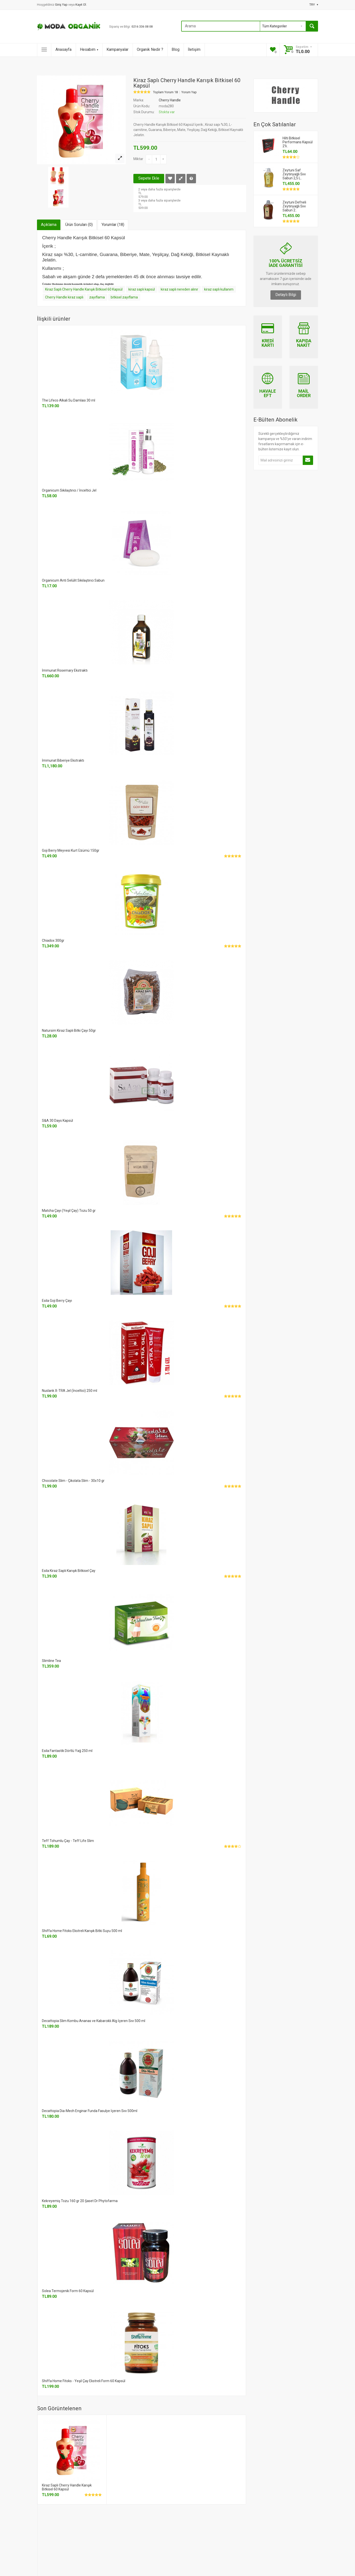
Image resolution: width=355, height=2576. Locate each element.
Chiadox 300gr (53, 940)
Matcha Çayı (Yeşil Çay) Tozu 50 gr (69, 1211)
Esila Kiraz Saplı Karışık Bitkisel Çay (68, 1571)
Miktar (138, 159)
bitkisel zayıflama (124, 297)
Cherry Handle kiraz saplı (64, 297)
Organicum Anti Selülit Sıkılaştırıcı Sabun (73, 580)
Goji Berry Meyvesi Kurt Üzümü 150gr (70, 850)
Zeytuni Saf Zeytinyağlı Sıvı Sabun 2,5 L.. (294, 174)
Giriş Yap (61, 4)
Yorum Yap (189, 92)
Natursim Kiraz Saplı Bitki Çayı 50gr (69, 1030)
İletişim (194, 49)
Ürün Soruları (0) (79, 224)
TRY (313, 4)
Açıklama (48, 224)
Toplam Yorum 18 (165, 92)
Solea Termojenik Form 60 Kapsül (68, 2291)
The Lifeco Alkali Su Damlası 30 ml (68, 400)
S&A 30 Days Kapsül (57, 1120)
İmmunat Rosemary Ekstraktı (65, 670)
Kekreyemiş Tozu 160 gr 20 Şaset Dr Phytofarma (80, 2201)
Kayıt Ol (80, 4)
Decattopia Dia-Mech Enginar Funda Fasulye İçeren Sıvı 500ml (89, 2111)
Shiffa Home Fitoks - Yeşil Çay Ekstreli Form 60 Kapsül (83, 2381)
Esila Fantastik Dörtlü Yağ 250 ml (67, 1751)
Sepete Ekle (148, 178)
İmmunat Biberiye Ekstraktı (63, 760)
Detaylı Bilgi (285, 294)
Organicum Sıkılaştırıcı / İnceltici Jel (69, 490)
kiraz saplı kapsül (141, 289)
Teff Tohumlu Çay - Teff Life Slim (68, 1841)
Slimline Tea (51, 1661)
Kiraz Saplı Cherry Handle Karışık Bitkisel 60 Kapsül (84, 289)
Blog (175, 49)
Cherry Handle (170, 100)
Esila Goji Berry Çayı (57, 1301)
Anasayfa (63, 49)
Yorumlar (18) (113, 224)
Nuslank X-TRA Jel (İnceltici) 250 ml (69, 1391)
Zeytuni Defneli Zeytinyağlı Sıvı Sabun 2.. (294, 206)
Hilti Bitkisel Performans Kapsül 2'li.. (298, 142)
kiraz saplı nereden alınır (179, 289)
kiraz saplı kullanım (218, 289)
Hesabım (89, 49)
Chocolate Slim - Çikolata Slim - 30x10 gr (73, 1481)
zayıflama (97, 297)
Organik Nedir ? (150, 49)
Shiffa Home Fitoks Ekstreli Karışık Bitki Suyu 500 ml (82, 1931)
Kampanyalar (117, 49)
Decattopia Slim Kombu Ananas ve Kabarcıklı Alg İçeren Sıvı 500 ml (93, 2021)
